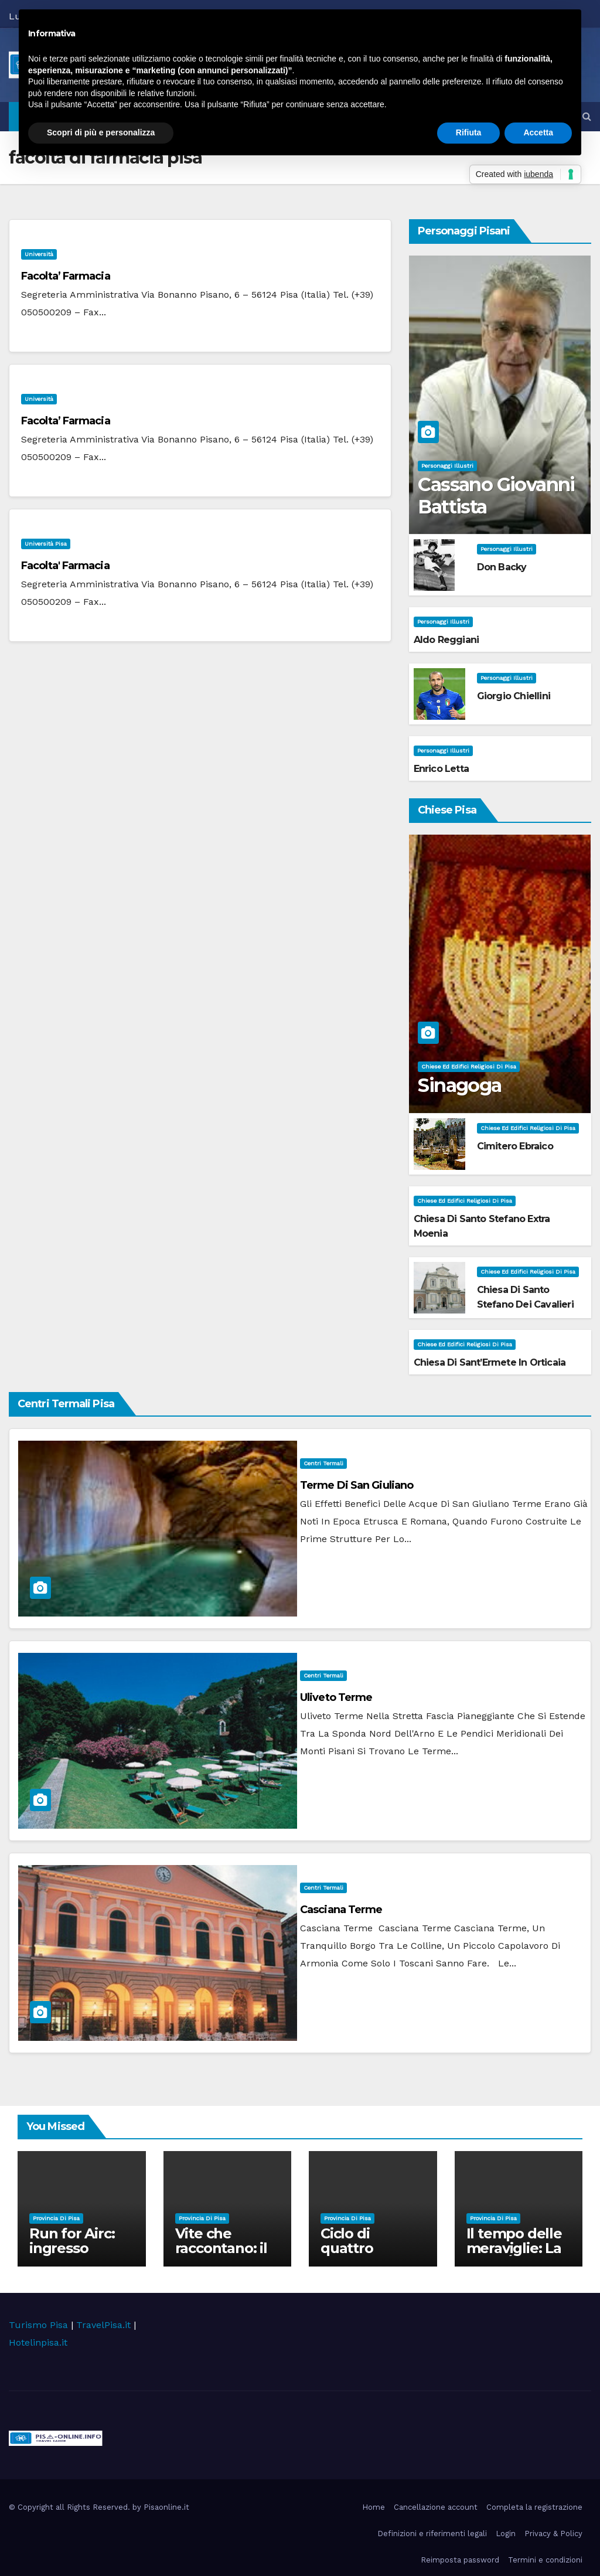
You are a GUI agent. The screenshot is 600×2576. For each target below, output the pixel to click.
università (39, 254)
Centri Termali (323, 1463)
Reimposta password (460, 2559)
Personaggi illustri (447, 465)
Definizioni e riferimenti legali (432, 2533)
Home (373, 2507)
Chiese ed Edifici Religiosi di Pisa (468, 1066)
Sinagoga (459, 1085)
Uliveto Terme (336, 1697)
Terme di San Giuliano (356, 1485)
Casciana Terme (341, 1909)
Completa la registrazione (534, 2507)
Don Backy (502, 567)
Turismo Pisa (38, 2324)
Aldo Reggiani (446, 639)
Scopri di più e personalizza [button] (101, 132)
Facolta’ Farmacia (65, 276)
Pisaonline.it (166, 2507)
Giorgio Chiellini (513, 696)
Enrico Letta (441, 768)
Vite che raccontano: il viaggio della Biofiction (221, 2255)
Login (506, 2533)
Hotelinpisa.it (38, 2342)
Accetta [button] (538, 132)
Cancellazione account (436, 2507)
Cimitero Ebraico (515, 1146)
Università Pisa (46, 543)
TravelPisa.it (103, 2324)
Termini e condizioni (545, 2559)
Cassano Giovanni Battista (496, 495)
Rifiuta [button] (469, 132)
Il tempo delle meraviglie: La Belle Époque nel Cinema (514, 2255)
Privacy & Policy (553, 2533)
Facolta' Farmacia (65, 565)
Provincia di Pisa (56, 2218)
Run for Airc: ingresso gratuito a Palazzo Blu (71, 2255)
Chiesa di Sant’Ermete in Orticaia (490, 1362)
